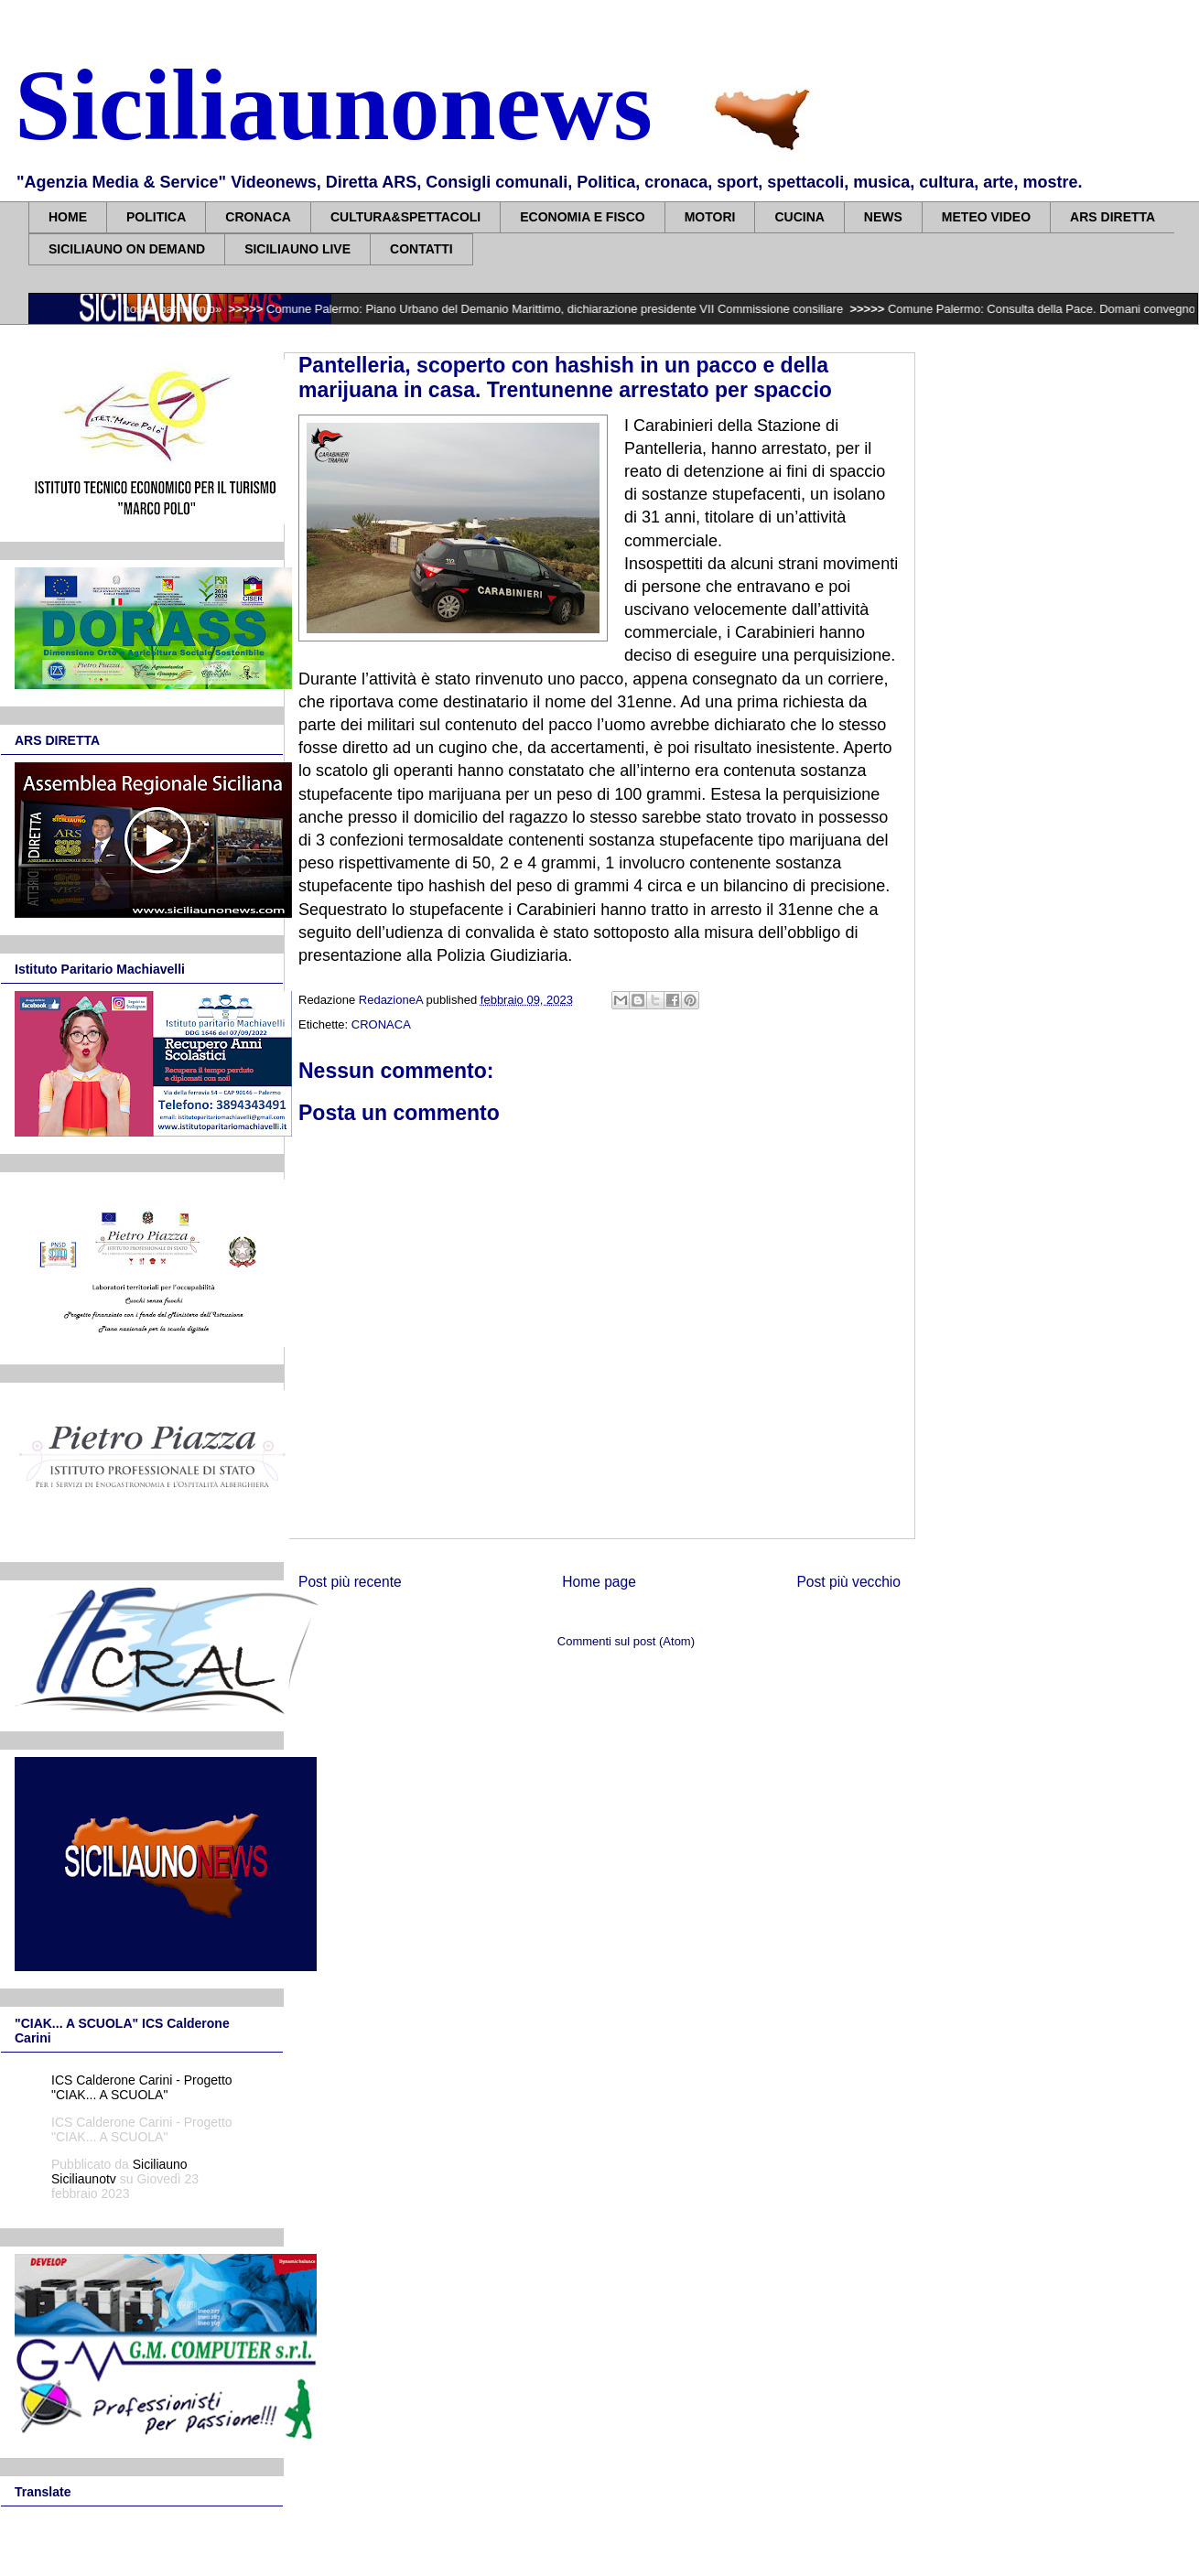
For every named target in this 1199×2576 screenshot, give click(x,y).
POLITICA (156, 217)
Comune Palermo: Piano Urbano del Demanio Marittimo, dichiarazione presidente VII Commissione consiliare (567, 309)
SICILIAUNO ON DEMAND (127, 249)
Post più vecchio (848, 1582)
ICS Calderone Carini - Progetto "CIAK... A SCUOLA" (141, 2087)
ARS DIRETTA (1112, 217)
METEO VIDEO (986, 217)
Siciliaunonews (334, 105)
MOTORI (710, 217)
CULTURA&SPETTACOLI (405, 217)
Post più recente (350, 1582)
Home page (599, 1582)
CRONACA (258, 217)
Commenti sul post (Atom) (626, 1641)
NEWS (883, 217)
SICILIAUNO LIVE (297, 249)
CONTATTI (421, 249)
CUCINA (799, 217)
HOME (68, 217)
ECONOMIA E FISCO (582, 217)
